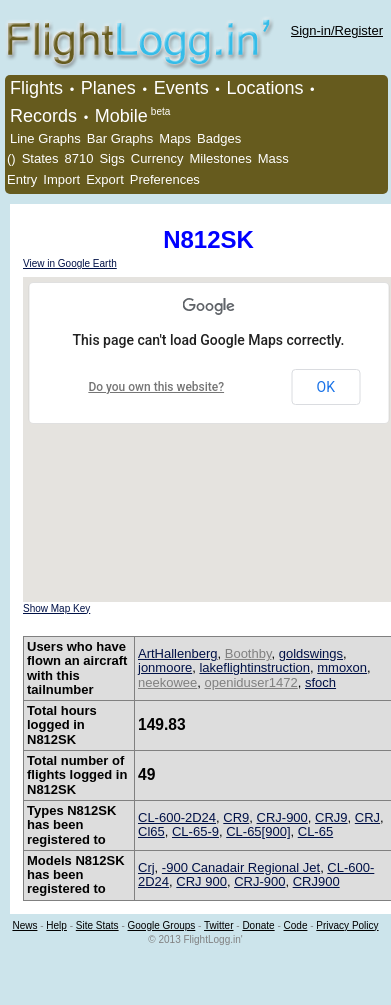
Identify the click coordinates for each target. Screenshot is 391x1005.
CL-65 (315, 831)
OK (326, 387)
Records (43, 116)
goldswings (311, 653)
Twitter (218, 925)
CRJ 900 (201, 881)
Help (56, 925)
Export (105, 179)
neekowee (167, 682)
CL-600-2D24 (177, 817)
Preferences (165, 179)
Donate (258, 925)
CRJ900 (316, 881)
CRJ (367, 817)
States (40, 158)
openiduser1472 (251, 682)
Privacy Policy (347, 925)
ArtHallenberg (178, 653)
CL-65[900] (258, 831)
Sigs (111, 158)
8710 (79, 158)
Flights (36, 88)
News (24, 925)
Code (296, 925)
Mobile (121, 116)
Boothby (248, 653)
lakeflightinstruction (254, 667)
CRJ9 (331, 817)
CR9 (236, 817)
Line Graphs (45, 138)
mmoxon (342, 667)
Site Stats (97, 925)
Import (61, 179)
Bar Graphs (120, 138)
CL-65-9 (195, 831)
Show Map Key (56, 608)
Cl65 (151, 831)
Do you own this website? (156, 387)
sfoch (320, 682)
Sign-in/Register (337, 30)
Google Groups (162, 925)
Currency (157, 158)
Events (181, 88)
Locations (264, 88)
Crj (146, 867)
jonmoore (165, 667)
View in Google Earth (70, 263)
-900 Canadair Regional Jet (241, 867)
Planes (108, 88)
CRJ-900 (282, 817)
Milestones (221, 158)
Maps (175, 138)
